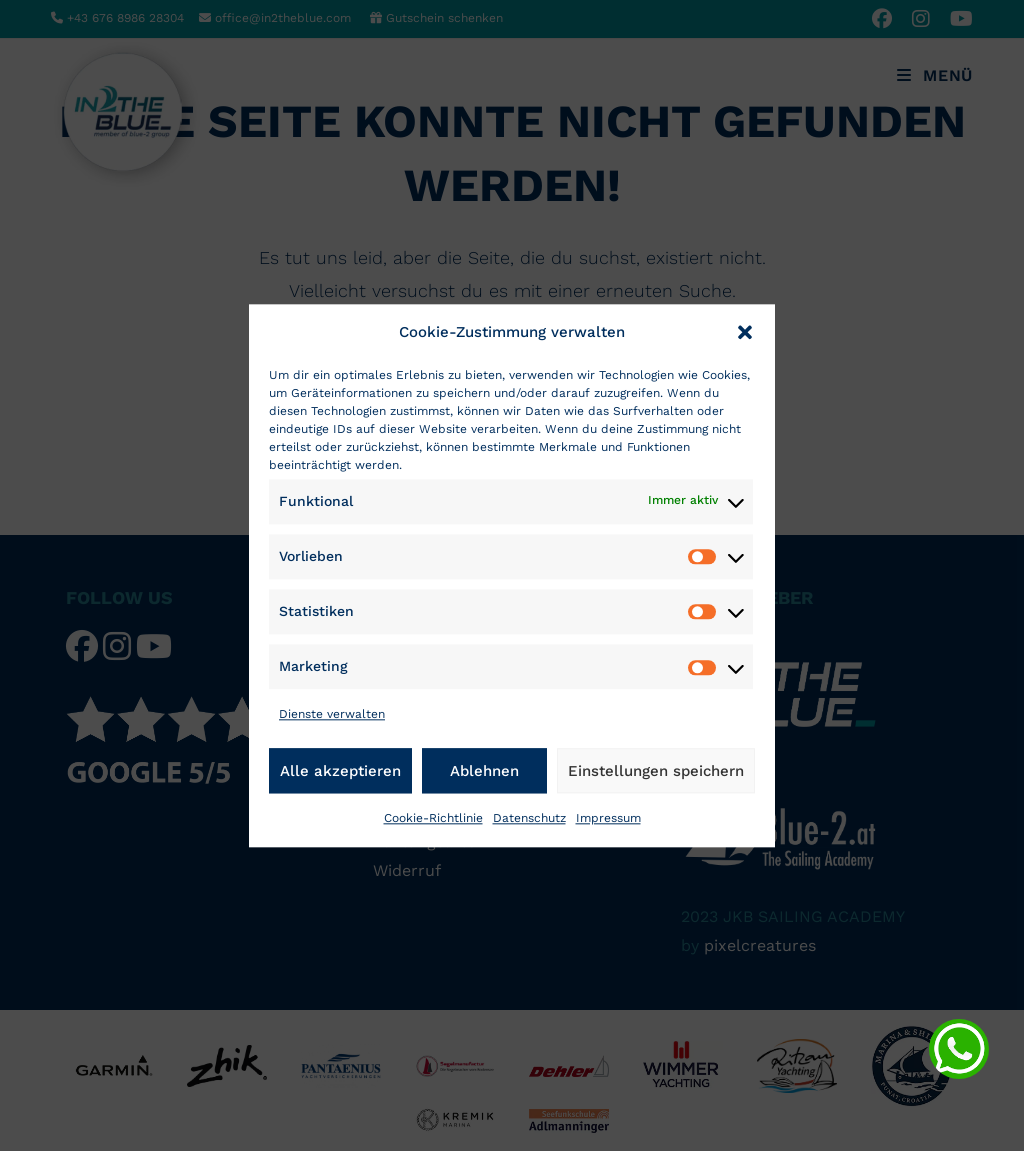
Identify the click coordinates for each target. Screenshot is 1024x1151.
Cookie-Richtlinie (433, 818)
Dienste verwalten (332, 715)
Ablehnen (484, 771)
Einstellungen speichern (656, 771)
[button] (745, 332)
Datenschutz (529, 818)
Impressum (608, 818)
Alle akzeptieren (340, 771)
